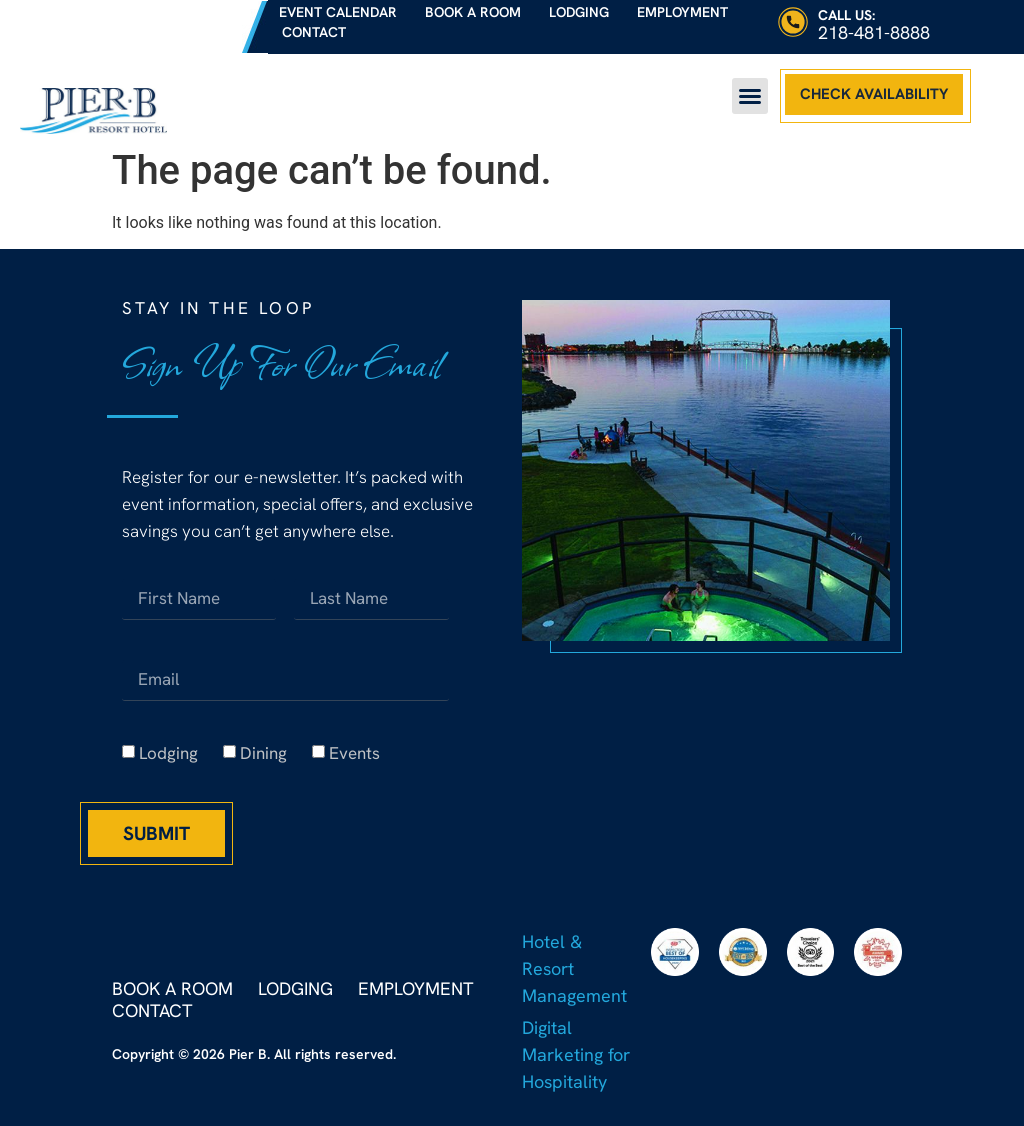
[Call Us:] (793, 22)
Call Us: (846, 15)
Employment (682, 12)
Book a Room (473, 12)
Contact (314, 32)
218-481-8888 (874, 32)
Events (354, 753)
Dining (263, 753)
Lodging (579, 12)
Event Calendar (338, 12)
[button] (750, 96)
